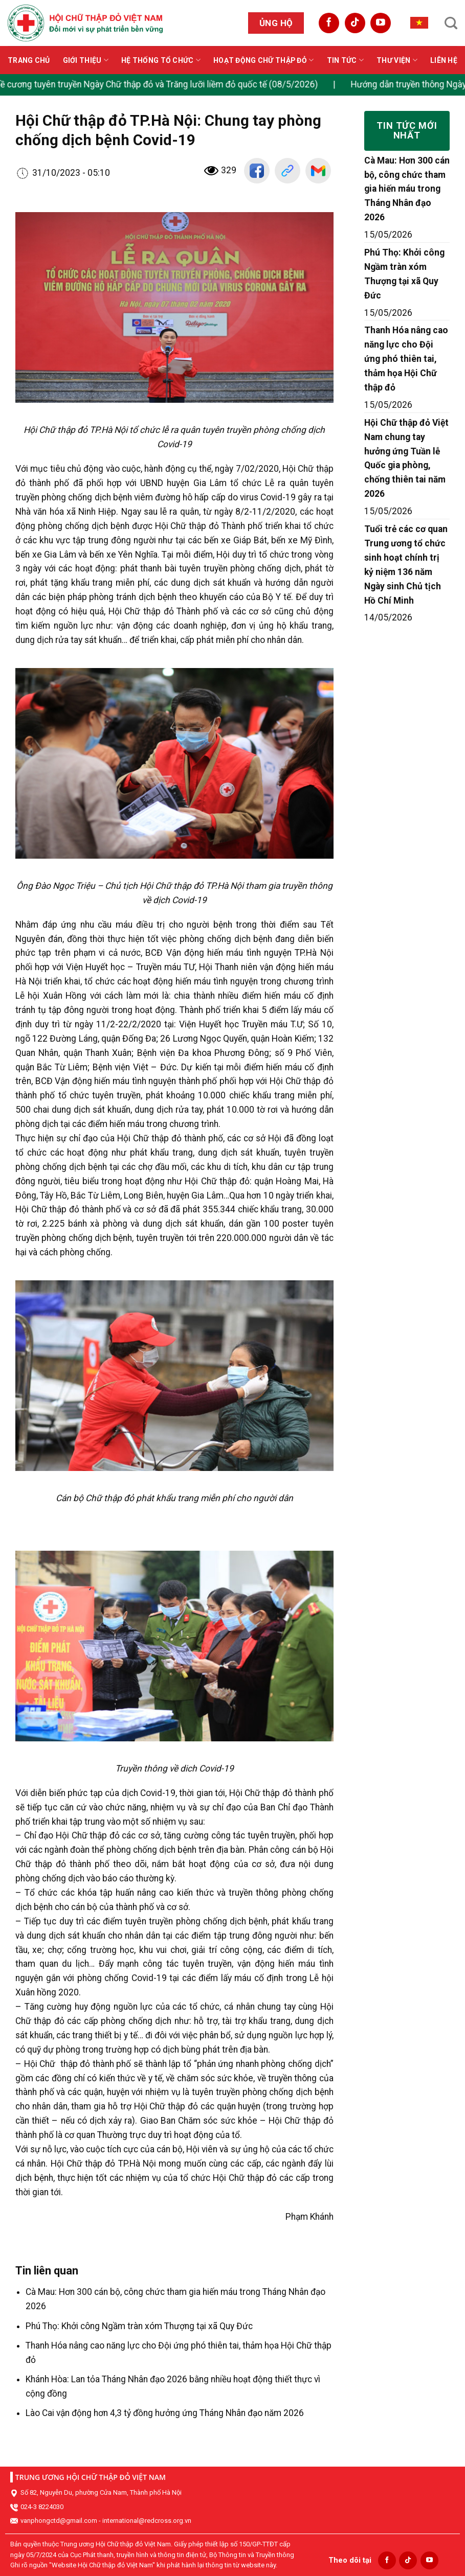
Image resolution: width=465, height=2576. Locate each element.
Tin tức (345, 60)
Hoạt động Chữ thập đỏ (263, 60)
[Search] (451, 23)
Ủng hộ (276, 23)
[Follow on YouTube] (380, 23)
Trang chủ (29, 60)
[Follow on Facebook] (329, 23)
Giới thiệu (85, 60)
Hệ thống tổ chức (161, 60)
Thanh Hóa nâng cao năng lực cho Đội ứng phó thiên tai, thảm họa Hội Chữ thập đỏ (406, 359)
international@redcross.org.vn (146, 2520)
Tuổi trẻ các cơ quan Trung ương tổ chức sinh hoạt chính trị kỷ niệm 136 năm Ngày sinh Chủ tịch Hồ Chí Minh (406, 564)
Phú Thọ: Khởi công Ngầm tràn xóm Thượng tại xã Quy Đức (139, 2326)
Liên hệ (443, 60)
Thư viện (397, 60)
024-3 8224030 (41, 2507)
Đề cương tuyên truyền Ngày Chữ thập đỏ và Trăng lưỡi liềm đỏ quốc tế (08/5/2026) (169, 84)
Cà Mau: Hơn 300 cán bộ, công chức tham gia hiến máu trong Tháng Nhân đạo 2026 (407, 189)
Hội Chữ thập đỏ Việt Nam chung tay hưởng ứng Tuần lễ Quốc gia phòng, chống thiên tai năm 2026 (406, 458)
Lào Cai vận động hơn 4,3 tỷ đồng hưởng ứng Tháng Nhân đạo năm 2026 (165, 2413)
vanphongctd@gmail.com (58, 2520)
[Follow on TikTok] (355, 23)
